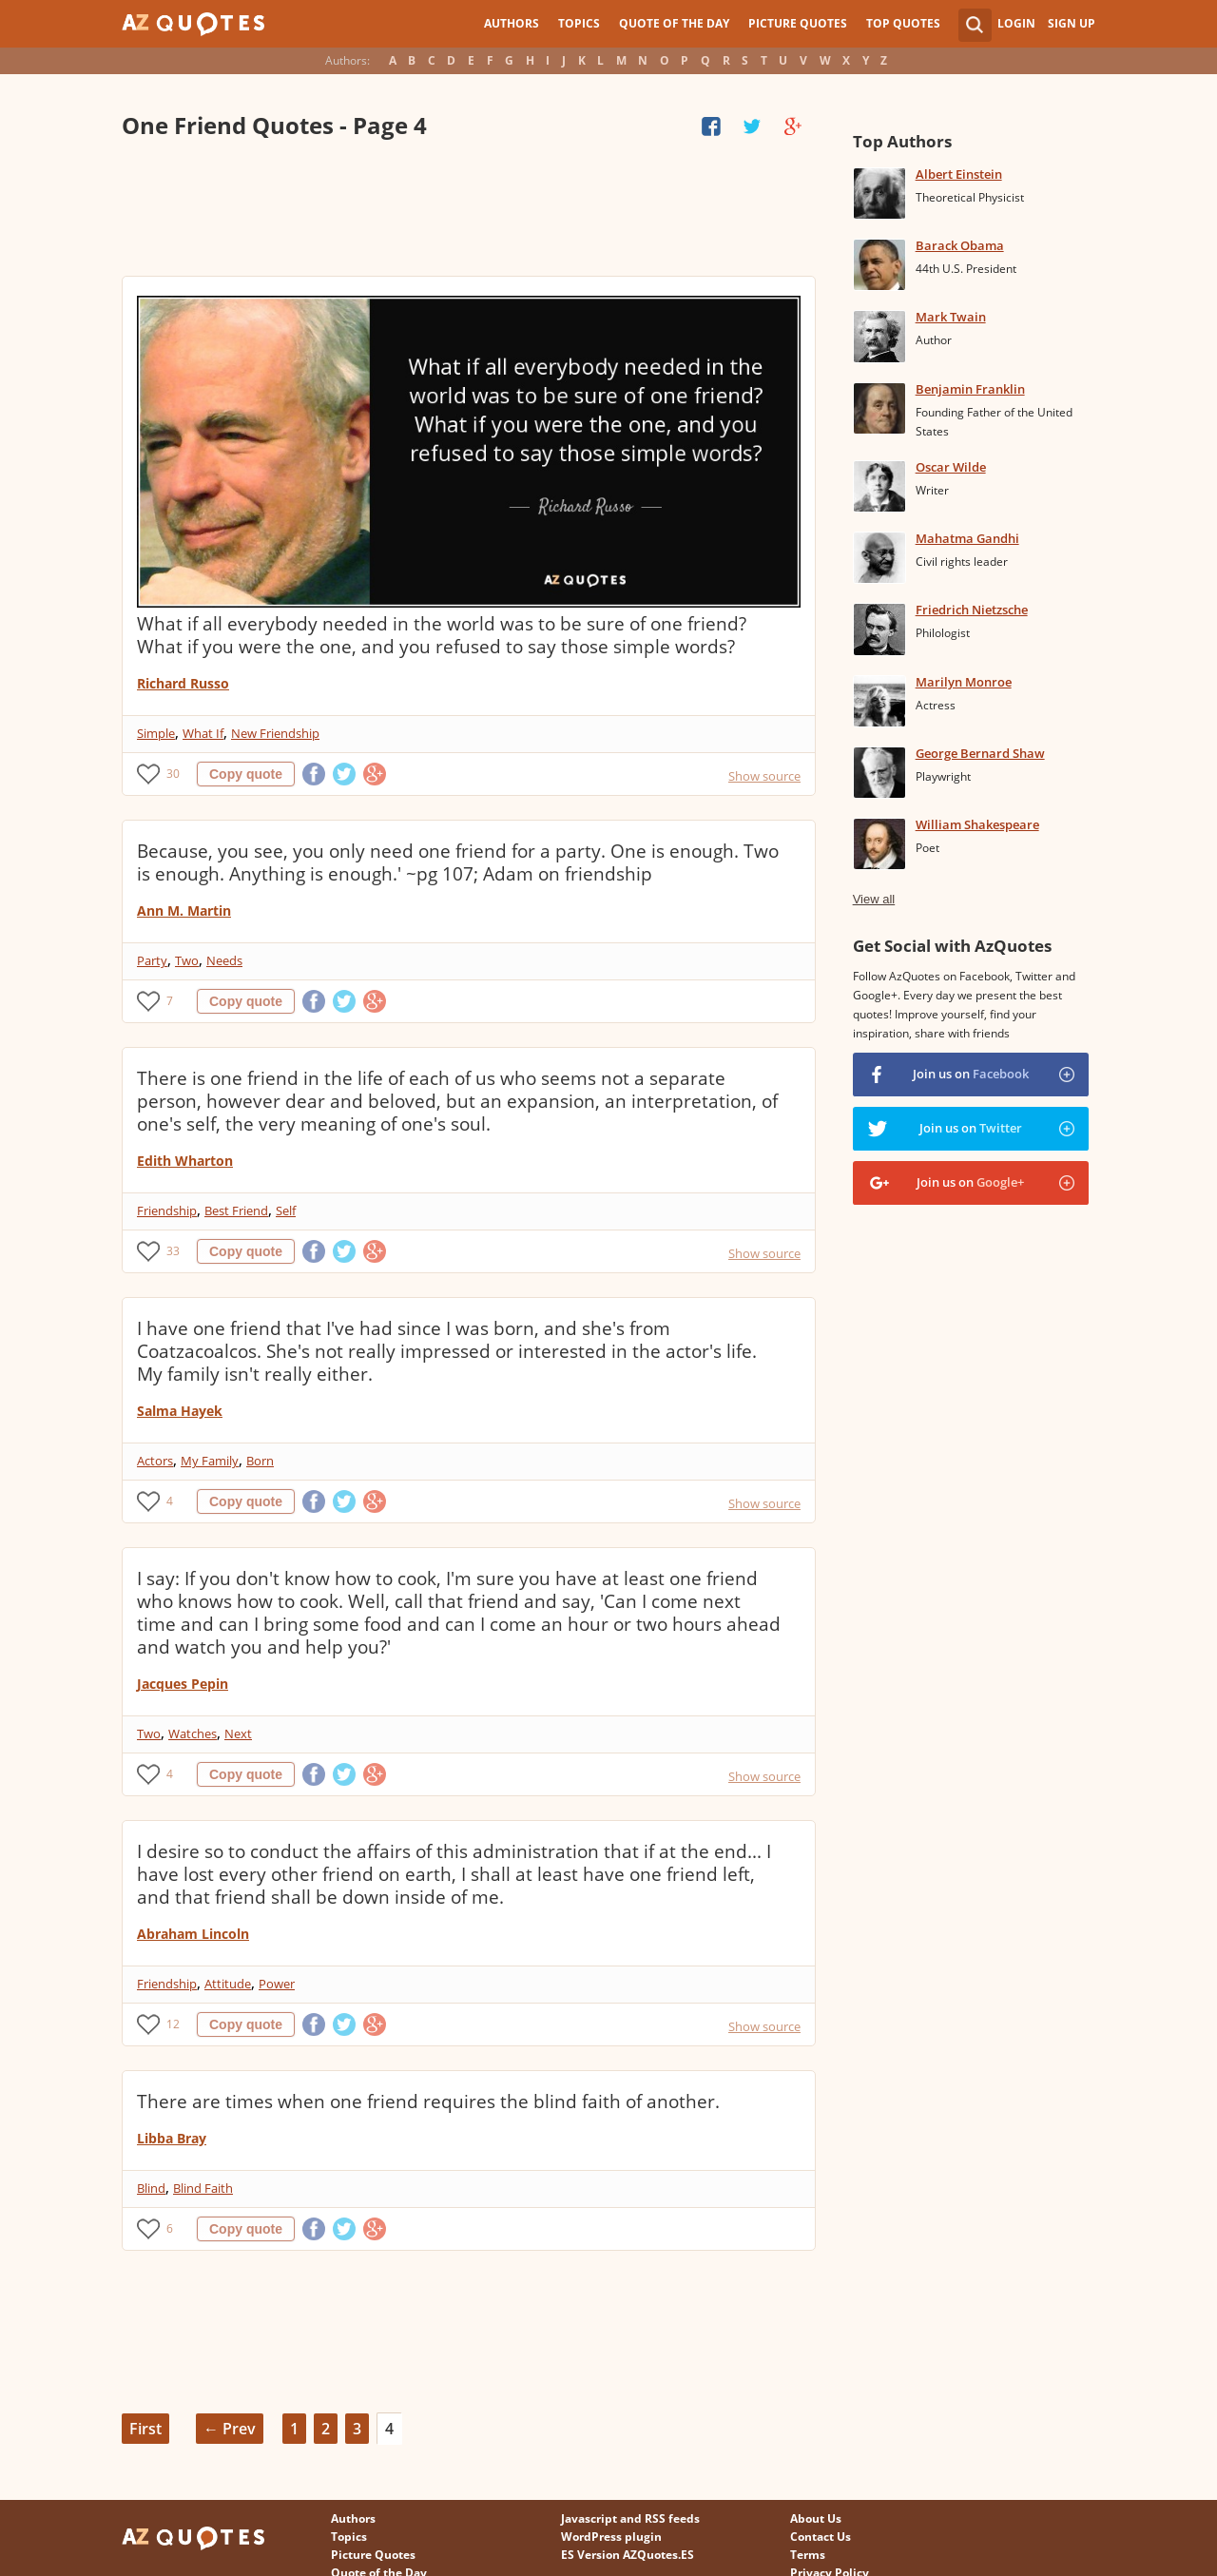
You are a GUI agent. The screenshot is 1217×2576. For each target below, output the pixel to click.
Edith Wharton (185, 1161)
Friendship (167, 1210)
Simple (156, 733)
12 (173, 2024)
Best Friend (236, 1210)
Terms (807, 2555)
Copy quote (245, 774)
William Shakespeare (977, 824)
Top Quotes (903, 23)
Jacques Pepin (182, 1684)
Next (238, 1733)
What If (203, 733)
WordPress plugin (611, 2536)
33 (173, 1251)
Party (152, 960)
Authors (511, 23)
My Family (210, 1460)
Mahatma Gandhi (967, 538)
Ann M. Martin (184, 910)
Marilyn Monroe (964, 681)
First (145, 2428)
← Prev (229, 2428)
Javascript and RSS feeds (630, 2518)
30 (173, 773)
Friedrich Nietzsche (972, 609)
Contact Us (820, 2536)
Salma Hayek (179, 1411)
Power (277, 1983)
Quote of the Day (674, 23)
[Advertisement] (468, 209)
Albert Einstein (959, 174)
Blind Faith (203, 2188)
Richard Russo (183, 683)
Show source (764, 775)
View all (874, 899)
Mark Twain (951, 316)
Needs (224, 960)
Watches (192, 1733)
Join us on (971, 1073)
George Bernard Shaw (980, 753)
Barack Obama (960, 245)
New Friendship (275, 733)
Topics (579, 23)
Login (1016, 23)
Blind (151, 2188)
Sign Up (1071, 23)
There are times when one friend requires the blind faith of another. (428, 2101)
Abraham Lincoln (193, 1934)
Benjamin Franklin (970, 388)
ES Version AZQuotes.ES (627, 2555)
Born (260, 1460)
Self (286, 1210)
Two (187, 960)
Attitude (227, 1983)
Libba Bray (171, 2138)
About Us (815, 2518)
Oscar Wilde (951, 466)
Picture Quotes (797, 23)
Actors (155, 1460)
